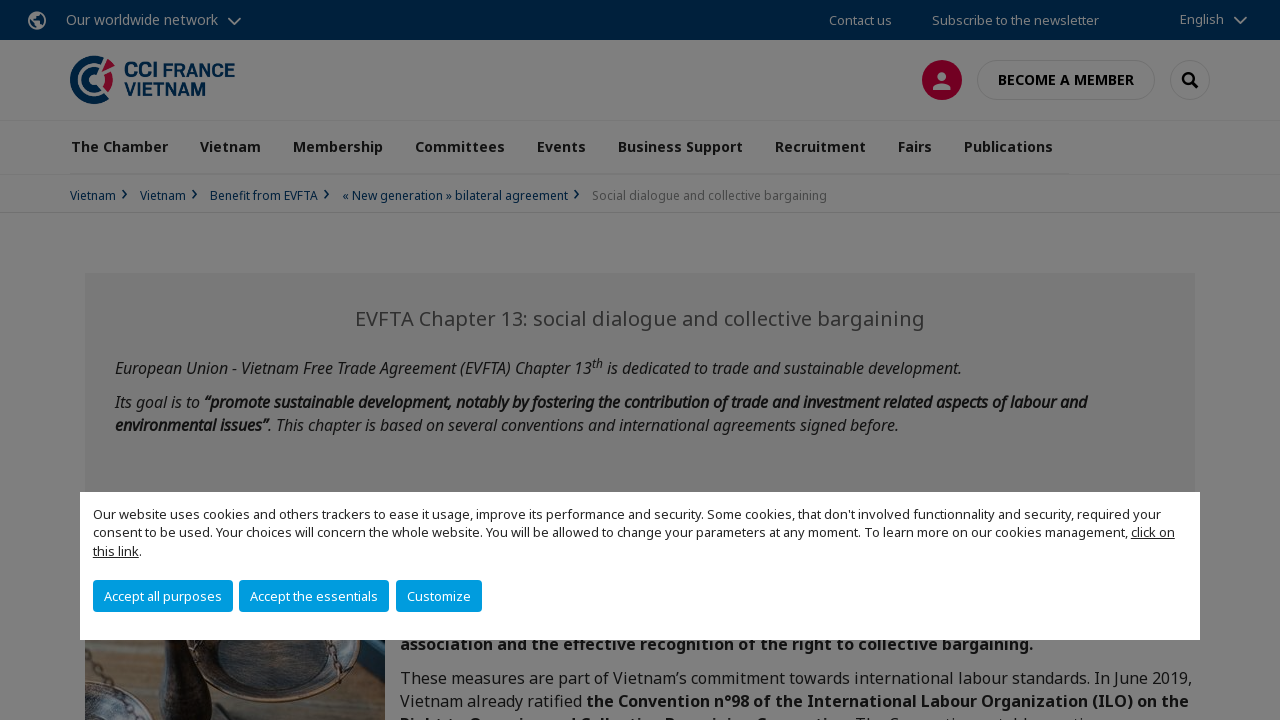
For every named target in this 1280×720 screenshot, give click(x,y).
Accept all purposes (163, 596)
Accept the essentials (314, 596)
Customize (439, 596)
